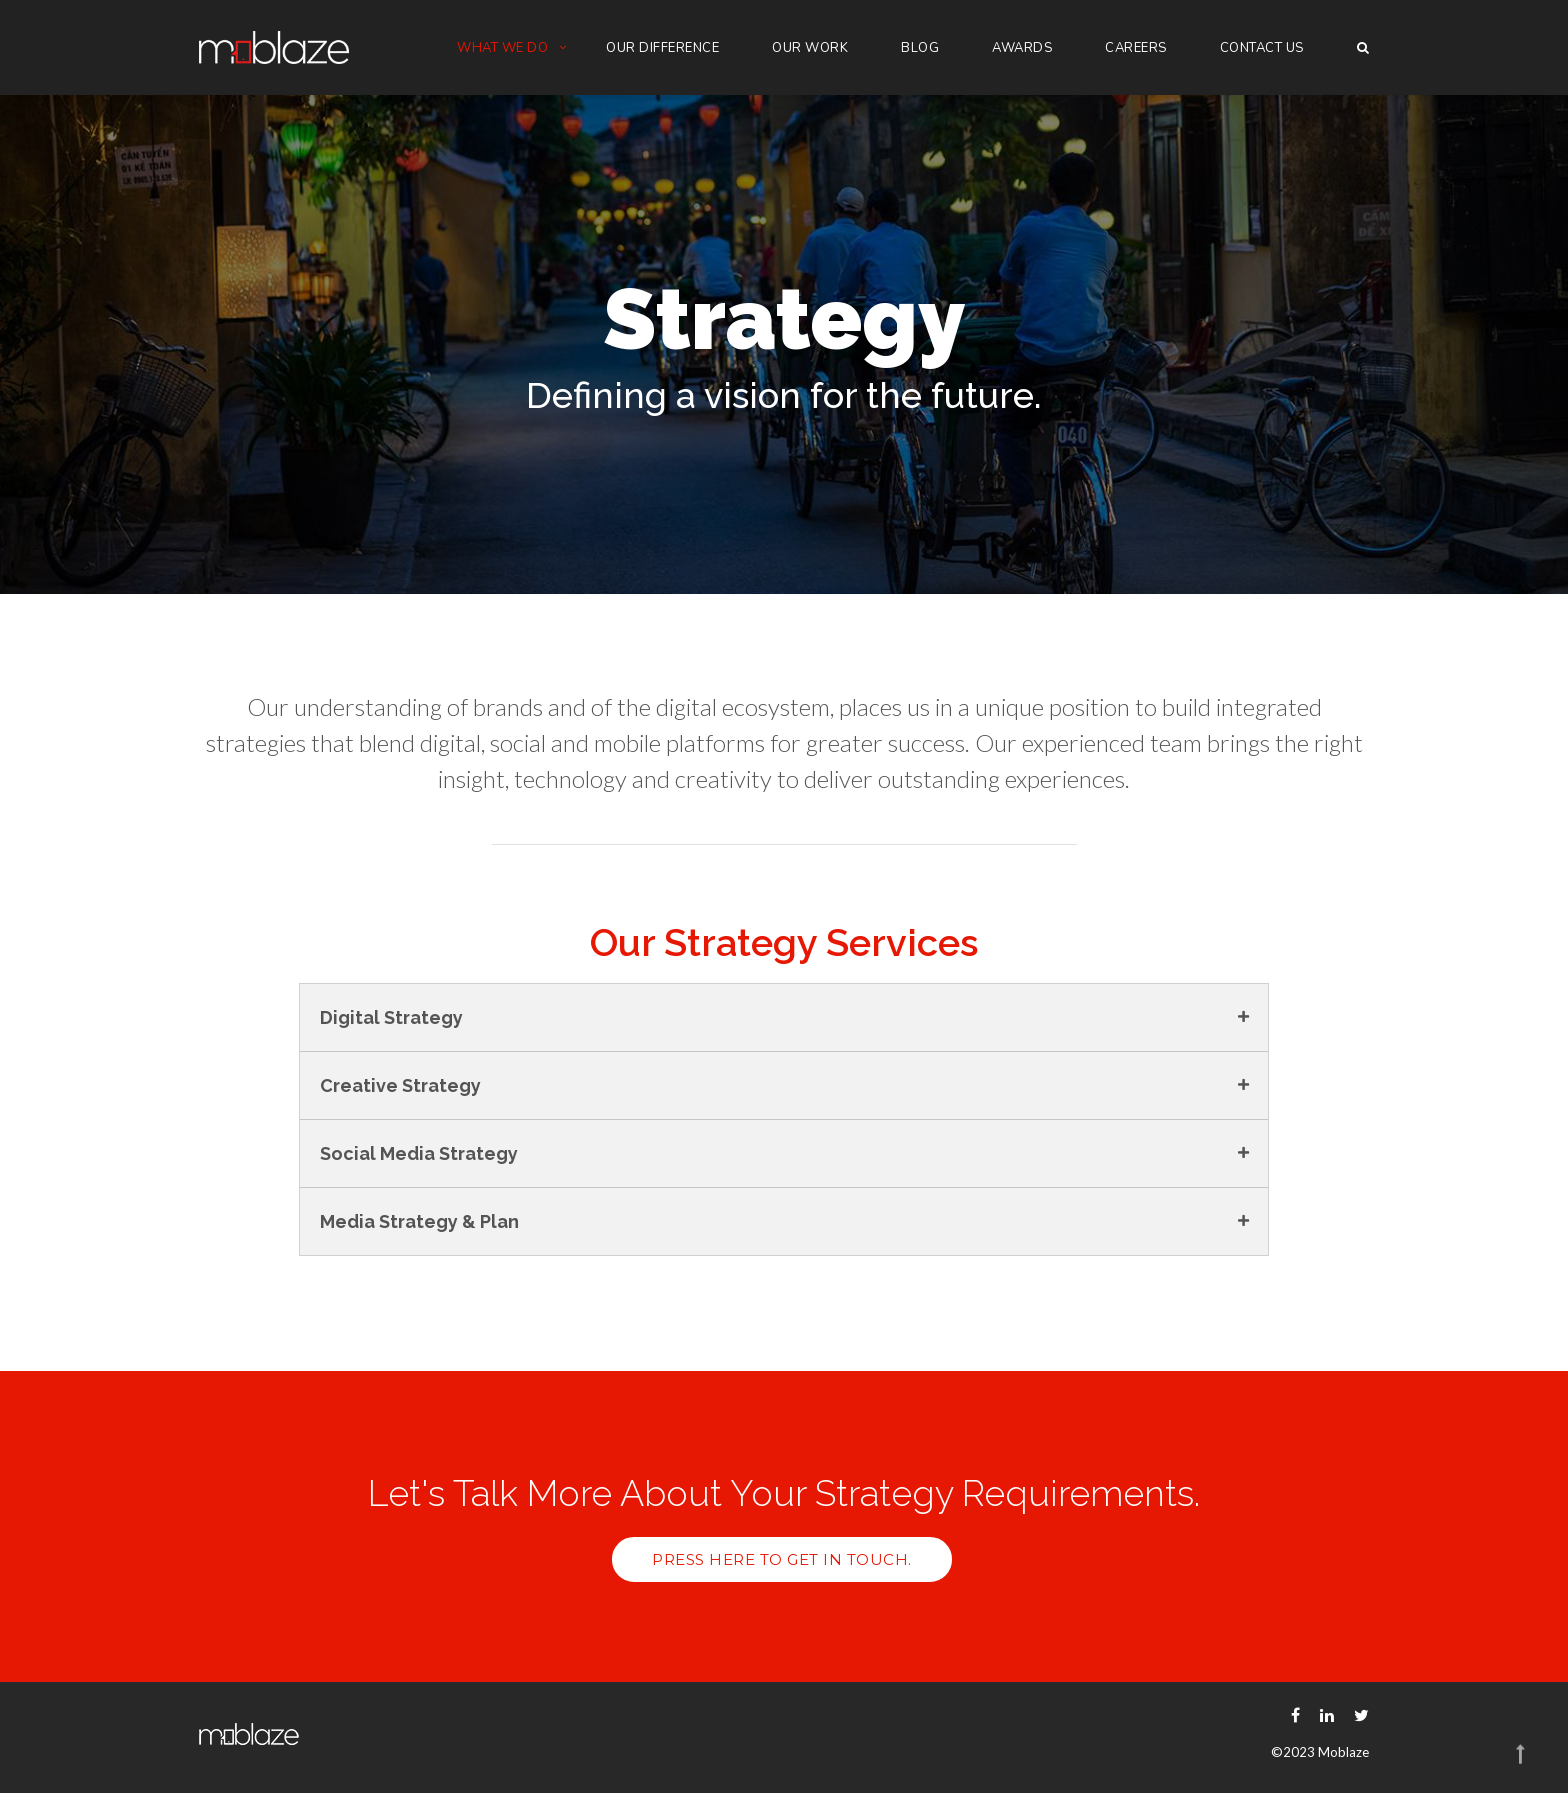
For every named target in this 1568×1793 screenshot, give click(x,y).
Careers (1136, 48)
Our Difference (662, 48)
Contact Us (1262, 48)
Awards (1022, 48)
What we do (502, 48)
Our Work (810, 48)
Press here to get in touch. (782, 1559)
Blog (920, 48)
